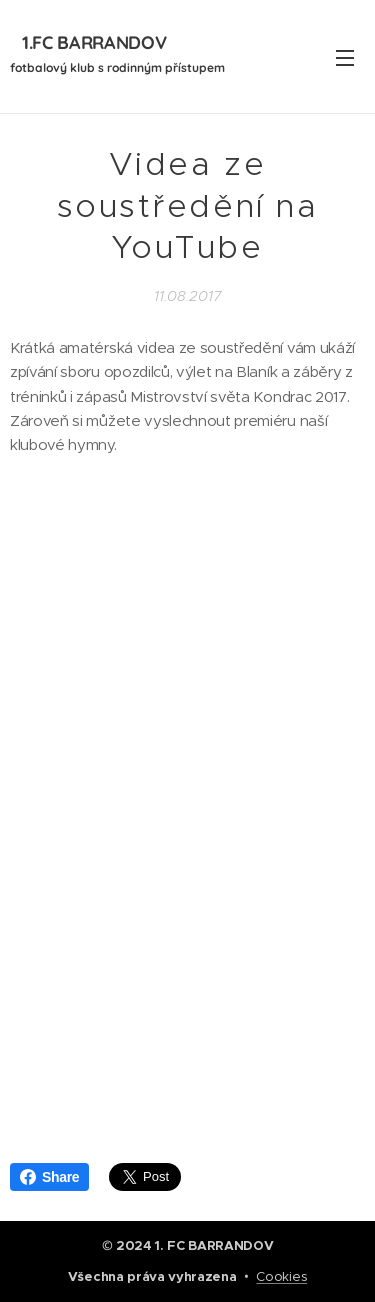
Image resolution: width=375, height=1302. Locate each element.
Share (49, 1177)
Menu (345, 58)
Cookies (281, 1276)
